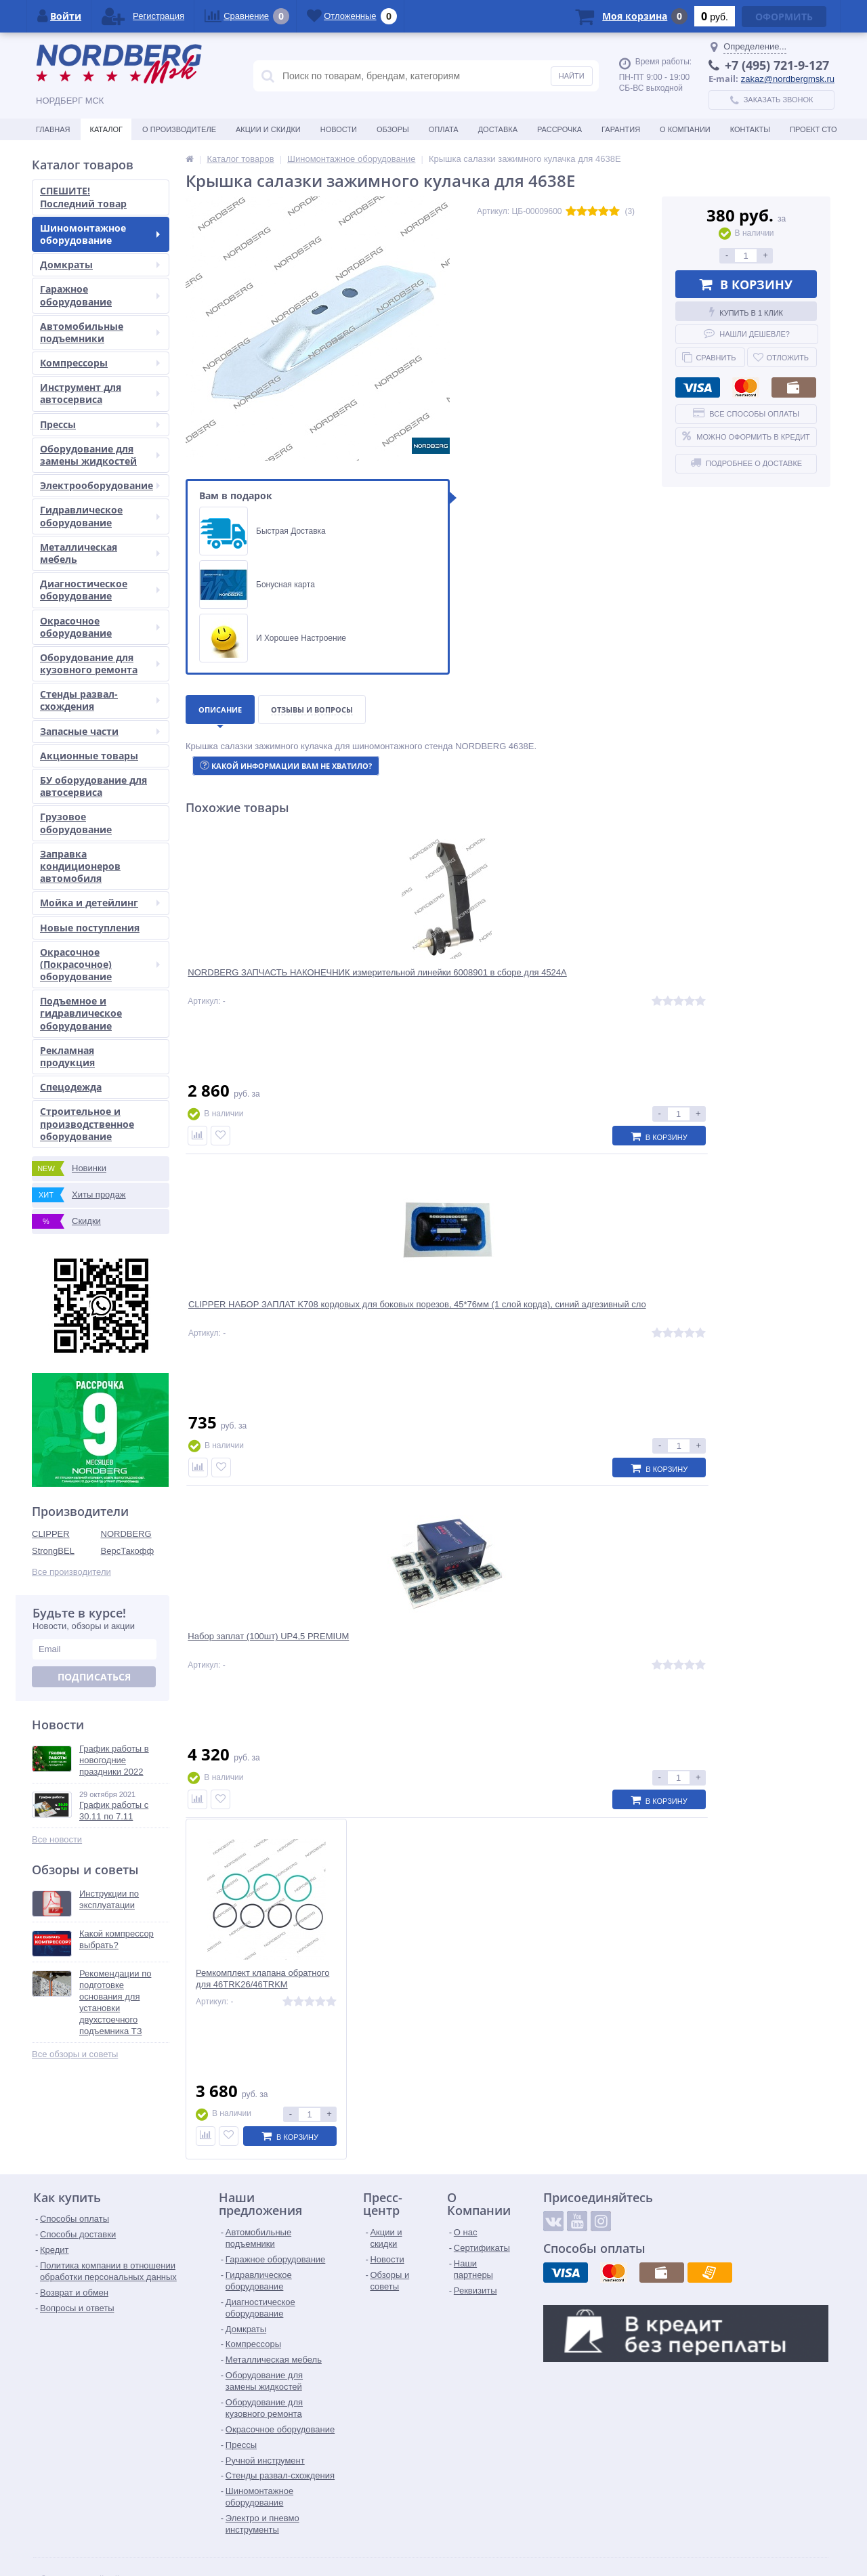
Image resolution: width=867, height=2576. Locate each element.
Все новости (57, 1839)
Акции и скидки (268, 129)
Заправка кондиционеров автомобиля (80, 866)
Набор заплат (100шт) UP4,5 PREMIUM (579, 983)
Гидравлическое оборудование (100, 515)
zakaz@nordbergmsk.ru (787, 79)
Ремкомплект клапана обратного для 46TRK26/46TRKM (750, 983)
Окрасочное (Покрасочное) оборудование (100, 964)
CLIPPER (51, 1534)
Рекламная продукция (67, 1056)
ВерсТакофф (127, 1551)
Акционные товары (89, 755)
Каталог (106, 129)
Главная (53, 129)
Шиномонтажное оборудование (100, 234)
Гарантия (620, 129)
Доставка (497, 129)
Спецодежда (71, 1086)
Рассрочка (559, 129)
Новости (338, 129)
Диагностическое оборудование (100, 589)
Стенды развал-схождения (100, 700)
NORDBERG (126, 1534)
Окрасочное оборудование (100, 626)
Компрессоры (100, 362)
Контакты (750, 129)
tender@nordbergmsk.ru (408, 2532)
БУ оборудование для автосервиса (93, 786)
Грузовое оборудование (76, 822)
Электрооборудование (100, 485)
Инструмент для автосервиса (100, 393)
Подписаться (94, 1676)
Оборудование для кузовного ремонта (100, 663)
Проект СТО (813, 129)
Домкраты (100, 264)
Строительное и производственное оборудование (87, 1123)
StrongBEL (53, 1551)
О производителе (179, 129)
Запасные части (100, 731)
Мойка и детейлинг (100, 902)
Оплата (444, 129)
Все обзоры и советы (75, 2054)
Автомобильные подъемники (100, 332)
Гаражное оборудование (100, 295)
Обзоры (393, 129)
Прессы (100, 424)
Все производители (71, 1572)
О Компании (685, 129)
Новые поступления (90, 927)
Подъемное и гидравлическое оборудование (81, 1013)
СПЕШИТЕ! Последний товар (83, 196)
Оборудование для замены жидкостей (100, 454)
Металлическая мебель (100, 553)
